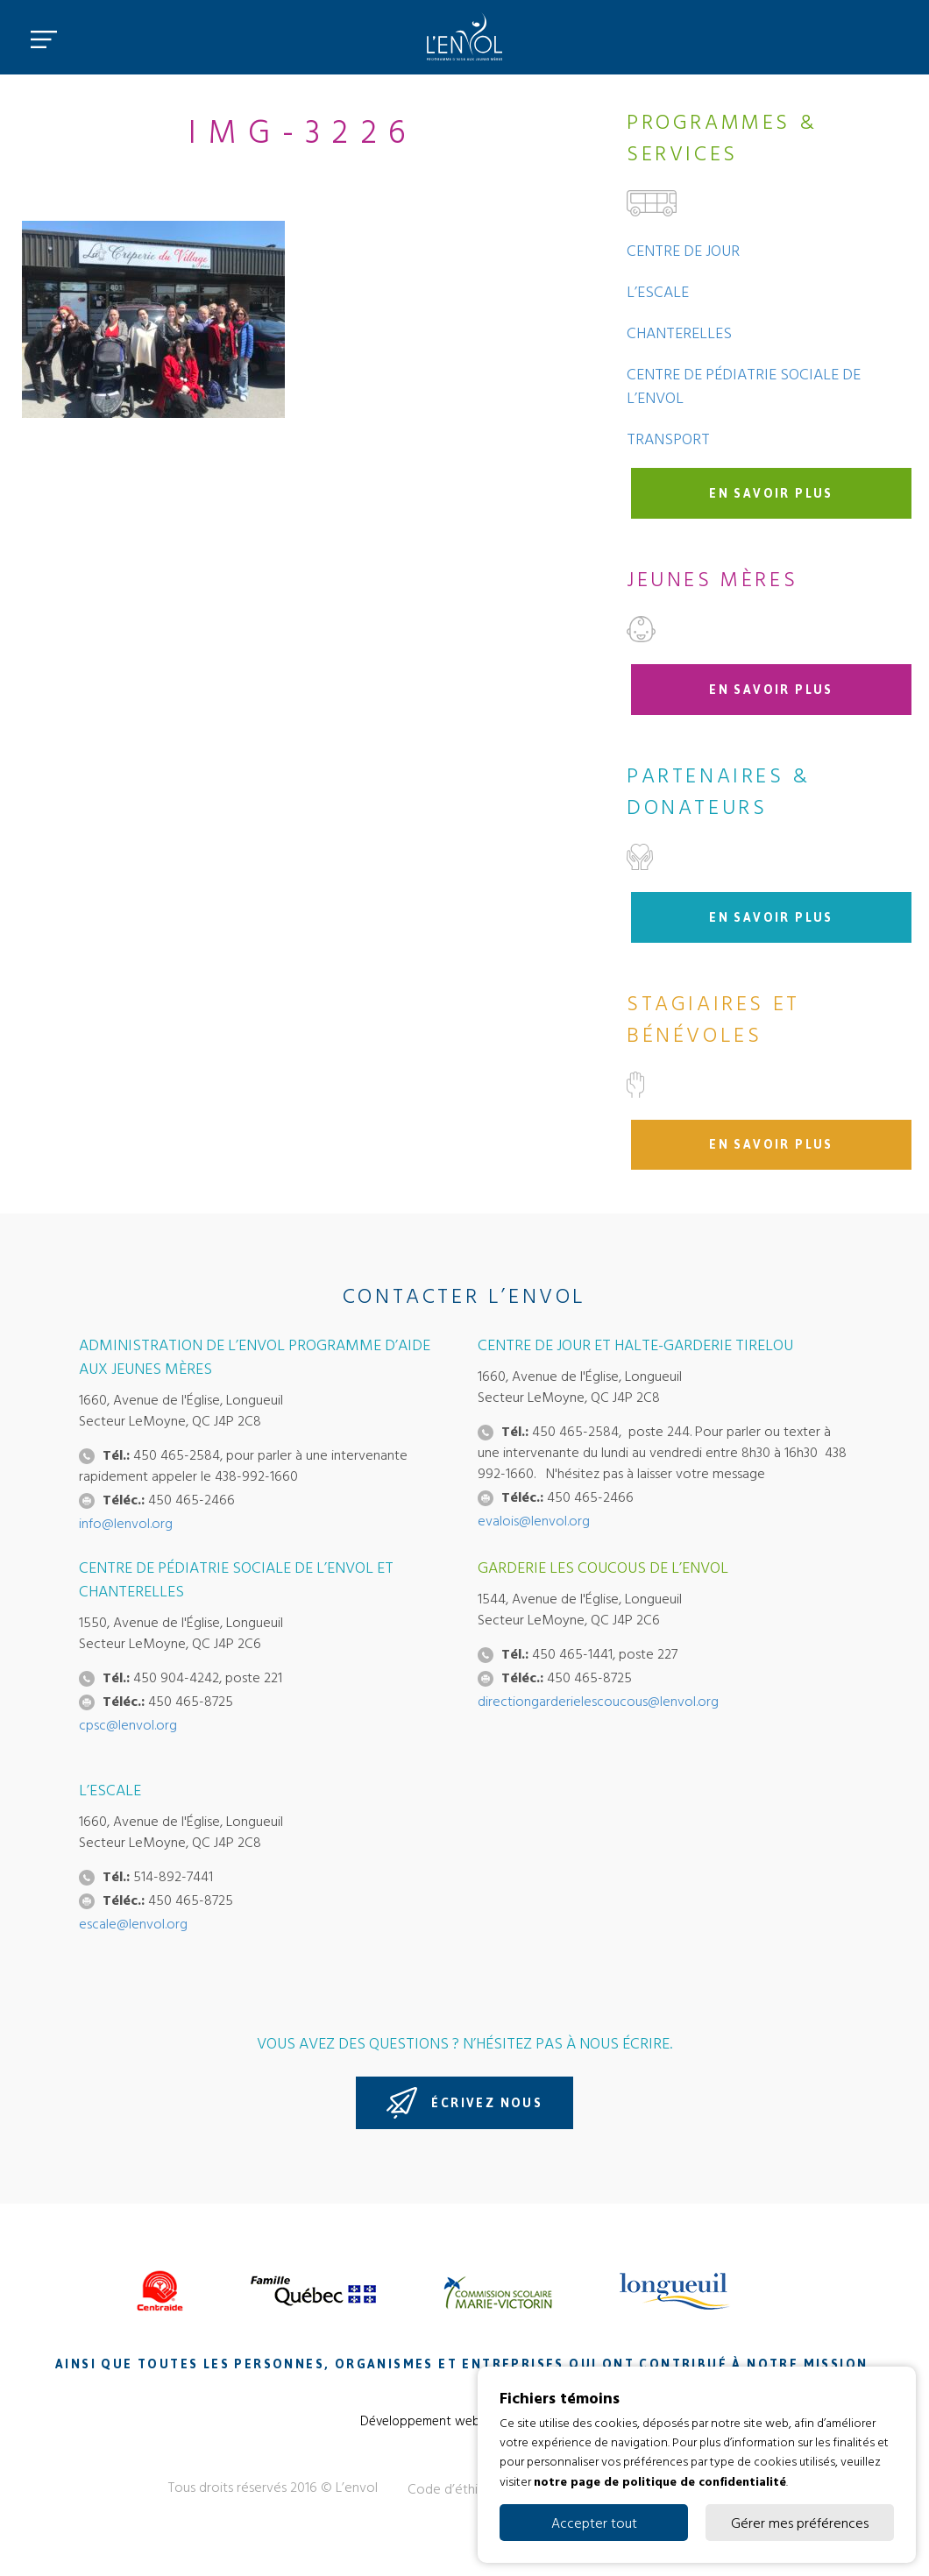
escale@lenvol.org (133, 1923)
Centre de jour (683, 250)
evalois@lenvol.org (534, 1520)
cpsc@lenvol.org (128, 1724)
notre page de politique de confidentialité (660, 2480)
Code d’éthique (454, 2488)
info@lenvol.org (126, 1522)
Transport (668, 438)
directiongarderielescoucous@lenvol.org (598, 1700)
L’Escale (658, 291)
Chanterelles (679, 332)
